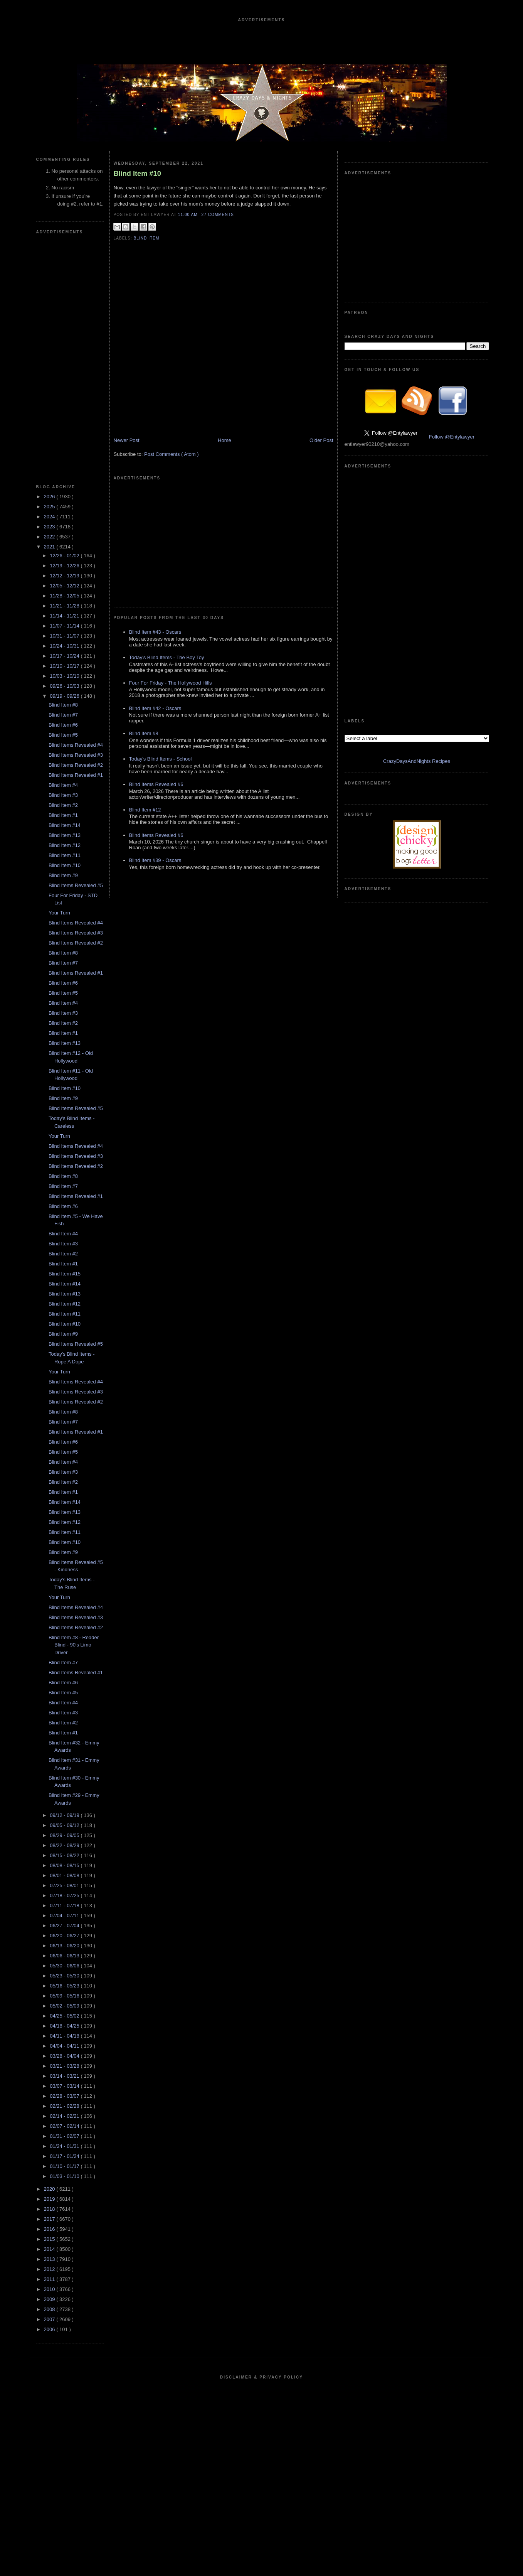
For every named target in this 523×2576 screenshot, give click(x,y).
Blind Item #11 (65, 855)
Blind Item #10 (65, 865)
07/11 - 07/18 (65, 1905)
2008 (50, 2309)
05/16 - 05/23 (65, 1986)
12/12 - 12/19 (65, 576)
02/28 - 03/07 (65, 2096)
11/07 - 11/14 (65, 626)
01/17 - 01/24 (65, 2156)
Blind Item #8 (63, 705)
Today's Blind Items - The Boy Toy (166, 657)
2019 (50, 2199)
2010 (50, 2289)
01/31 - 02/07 (65, 2136)
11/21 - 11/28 (65, 606)
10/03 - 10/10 (65, 676)
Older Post (321, 440)
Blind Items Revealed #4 (76, 745)
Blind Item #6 (63, 725)
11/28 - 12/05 (65, 596)
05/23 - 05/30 (65, 1976)
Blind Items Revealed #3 (76, 755)
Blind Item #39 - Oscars (155, 860)
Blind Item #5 (63, 735)
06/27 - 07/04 (65, 1925)
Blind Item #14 (65, 825)
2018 (50, 2209)
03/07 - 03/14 (65, 2086)
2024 (50, 517)
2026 (50, 496)
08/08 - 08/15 (65, 1865)
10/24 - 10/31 (65, 646)
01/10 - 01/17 (65, 2166)
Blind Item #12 (65, 845)
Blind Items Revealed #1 (76, 775)
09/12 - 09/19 (65, 1815)
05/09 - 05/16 (65, 1996)
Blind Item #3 (63, 795)
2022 (50, 537)
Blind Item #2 (63, 805)
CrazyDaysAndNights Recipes (416, 761)
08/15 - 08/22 (65, 1855)
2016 (50, 2229)
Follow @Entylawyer (451, 437)
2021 (50, 547)
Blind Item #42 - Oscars (155, 708)
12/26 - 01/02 (65, 555)
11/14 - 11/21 (65, 616)
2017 (50, 2219)
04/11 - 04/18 (65, 2036)
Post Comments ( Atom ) (171, 454)
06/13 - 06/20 (65, 1945)
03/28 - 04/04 (65, 2056)
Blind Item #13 (65, 835)
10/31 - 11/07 (65, 636)
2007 (50, 2319)
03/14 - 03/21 (65, 2076)
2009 (50, 2299)
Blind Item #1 (63, 815)
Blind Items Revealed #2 (76, 765)
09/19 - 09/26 (65, 696)
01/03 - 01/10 (65, 2176)
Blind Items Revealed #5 (76, 885)
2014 (50, 2249)
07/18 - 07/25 (65, 1895)
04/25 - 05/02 (65, 2016)
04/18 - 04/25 (65, 2026)
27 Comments (218, 215)
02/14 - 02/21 (65, 2116)
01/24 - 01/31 (65, 2146)
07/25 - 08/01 (65, 1885)
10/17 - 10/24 (65, 656)
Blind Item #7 (63, 715)
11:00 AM (188, 215)
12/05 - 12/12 (65, 586)
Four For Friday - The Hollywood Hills (170, 683)
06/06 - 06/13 (65, 1956)
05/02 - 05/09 (65, 2006)
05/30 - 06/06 (65, 1966)
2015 (50, 2239)
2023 (50, 527)
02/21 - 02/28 (65, 2106)
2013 (50, 2259)
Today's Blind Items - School (160, 759)
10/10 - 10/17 (65, 666)
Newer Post (127, 440)
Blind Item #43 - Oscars (155, 632)
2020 (50, 2189)
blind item (147, 238)
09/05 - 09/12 (65, 1825)
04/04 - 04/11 (65, 2046)
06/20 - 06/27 (65, 1935)
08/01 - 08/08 (65, 1875)
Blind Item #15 (65, 1274)
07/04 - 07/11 (65, 1915)
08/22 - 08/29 (65, 1845)
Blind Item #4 (63, 785)
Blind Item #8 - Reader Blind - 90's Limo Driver (74, 1645)
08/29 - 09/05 (65, 1835)
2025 (50, 506)
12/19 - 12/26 (65, 566)
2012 (50, 2269)
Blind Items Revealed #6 (156, 784)
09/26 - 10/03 (65, 686)
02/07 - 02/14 (65, 2126)
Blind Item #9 (63, 875)
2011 (50, 2279)
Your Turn (59, 913)
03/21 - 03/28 (65, 2066)
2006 (50, 2329)
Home (224, 440)
